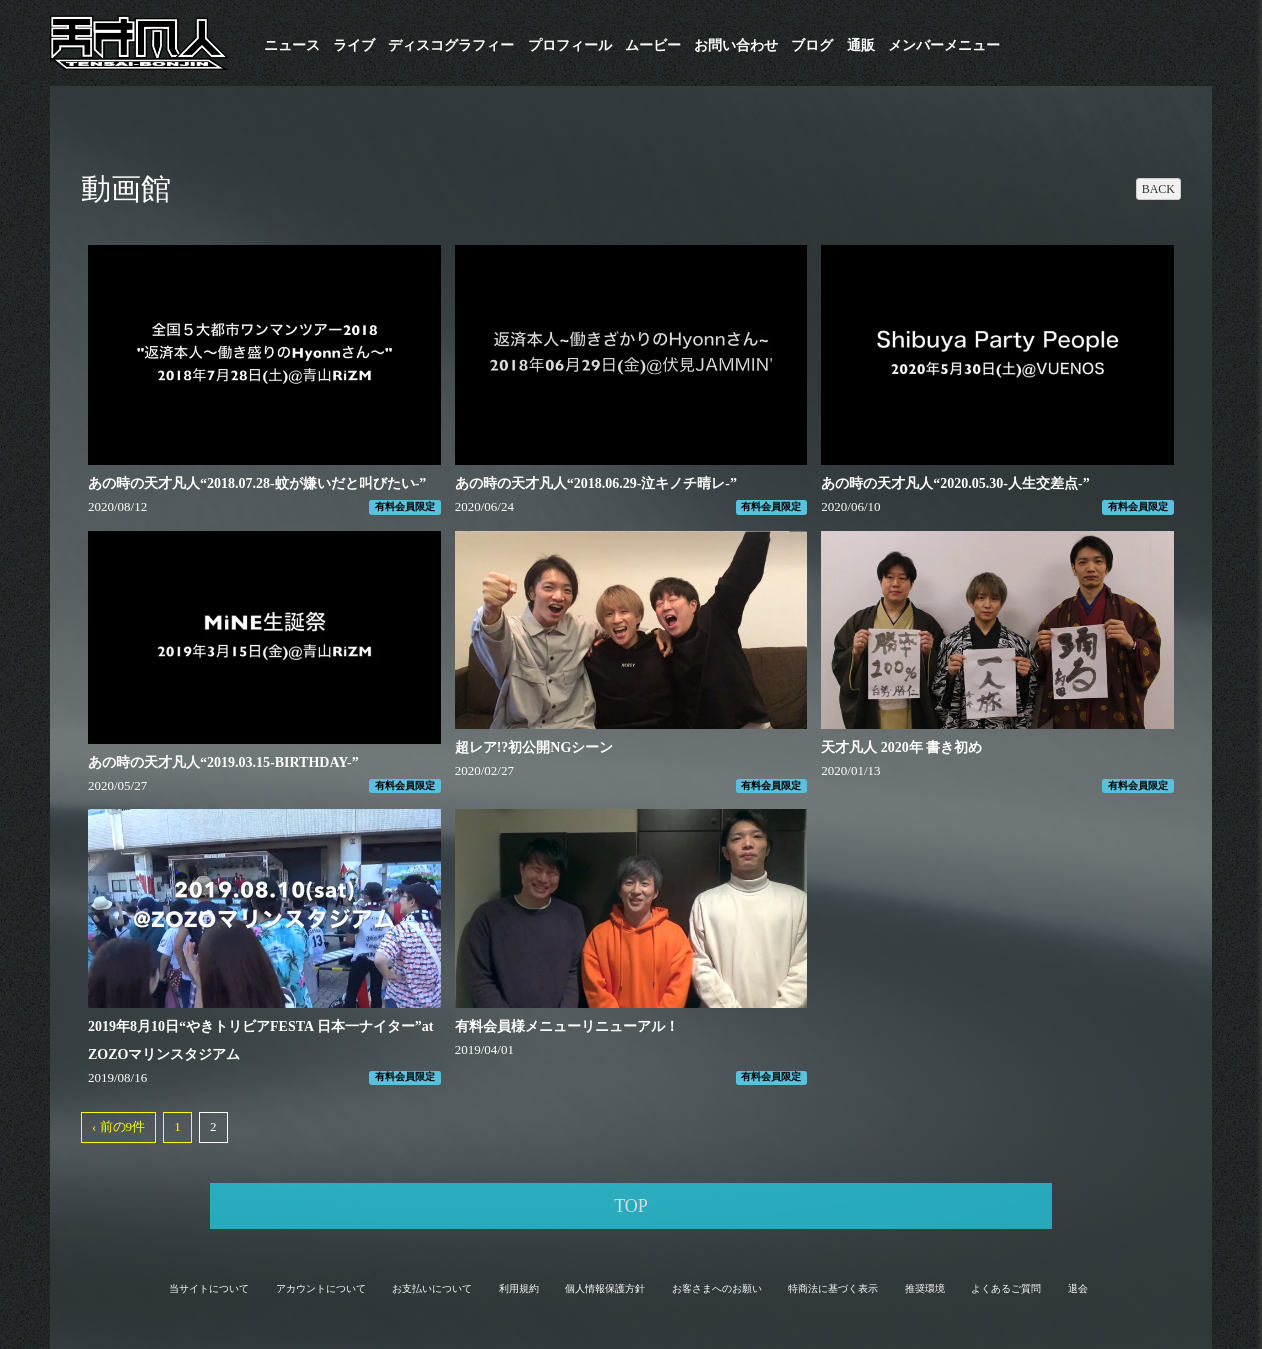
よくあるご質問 (1006, 1288)
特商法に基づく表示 (833, 1288)
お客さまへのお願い (717, 1288)
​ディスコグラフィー (451, 45)
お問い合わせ (736, 45)
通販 (861, 45)
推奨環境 (925, 1288)
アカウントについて (321, 1288)
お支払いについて (432, 1288)
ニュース (292, 45)
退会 (1078, 1288)
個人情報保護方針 (605, 1288)
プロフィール (570, 45)
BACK (1158, 189)
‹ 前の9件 (118, 1126)
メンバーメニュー (944, 45)
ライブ (354, 45)
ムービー (653, 45)
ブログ (812, 45)
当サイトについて (209, 1288)
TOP (631, 1206)
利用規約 (519, 1288)
